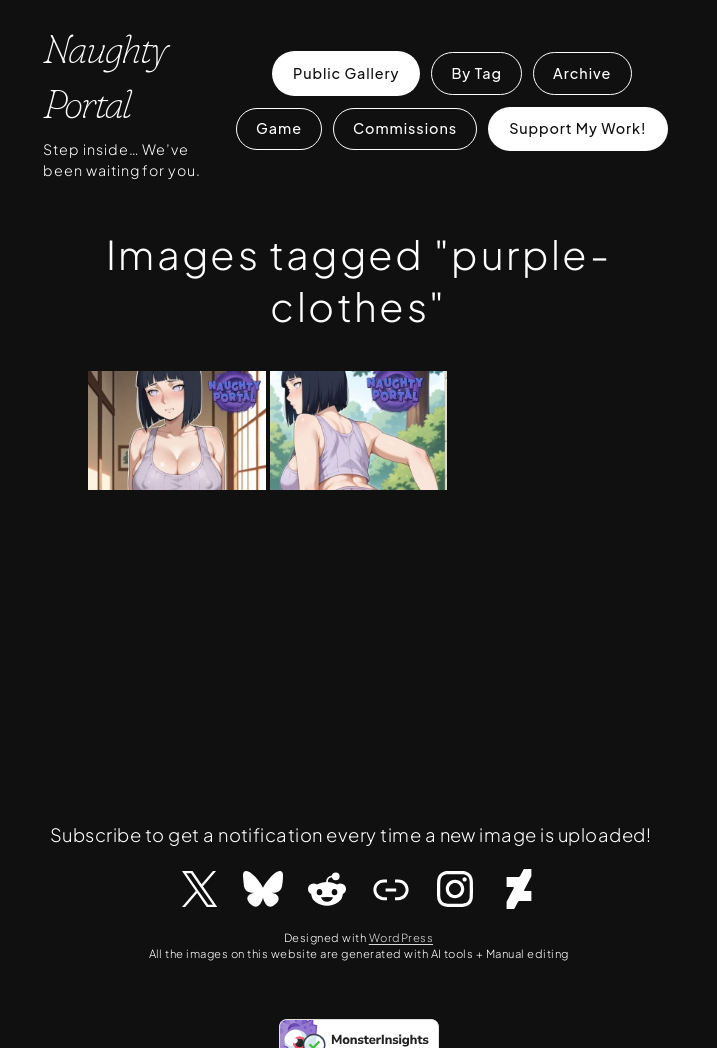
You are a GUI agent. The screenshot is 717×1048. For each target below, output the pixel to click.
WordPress (401, 937)
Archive (582, 73)
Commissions (405, 128)
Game (279, 128)
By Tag (476, 73)
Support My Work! (577, 128)
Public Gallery (346, 73)
